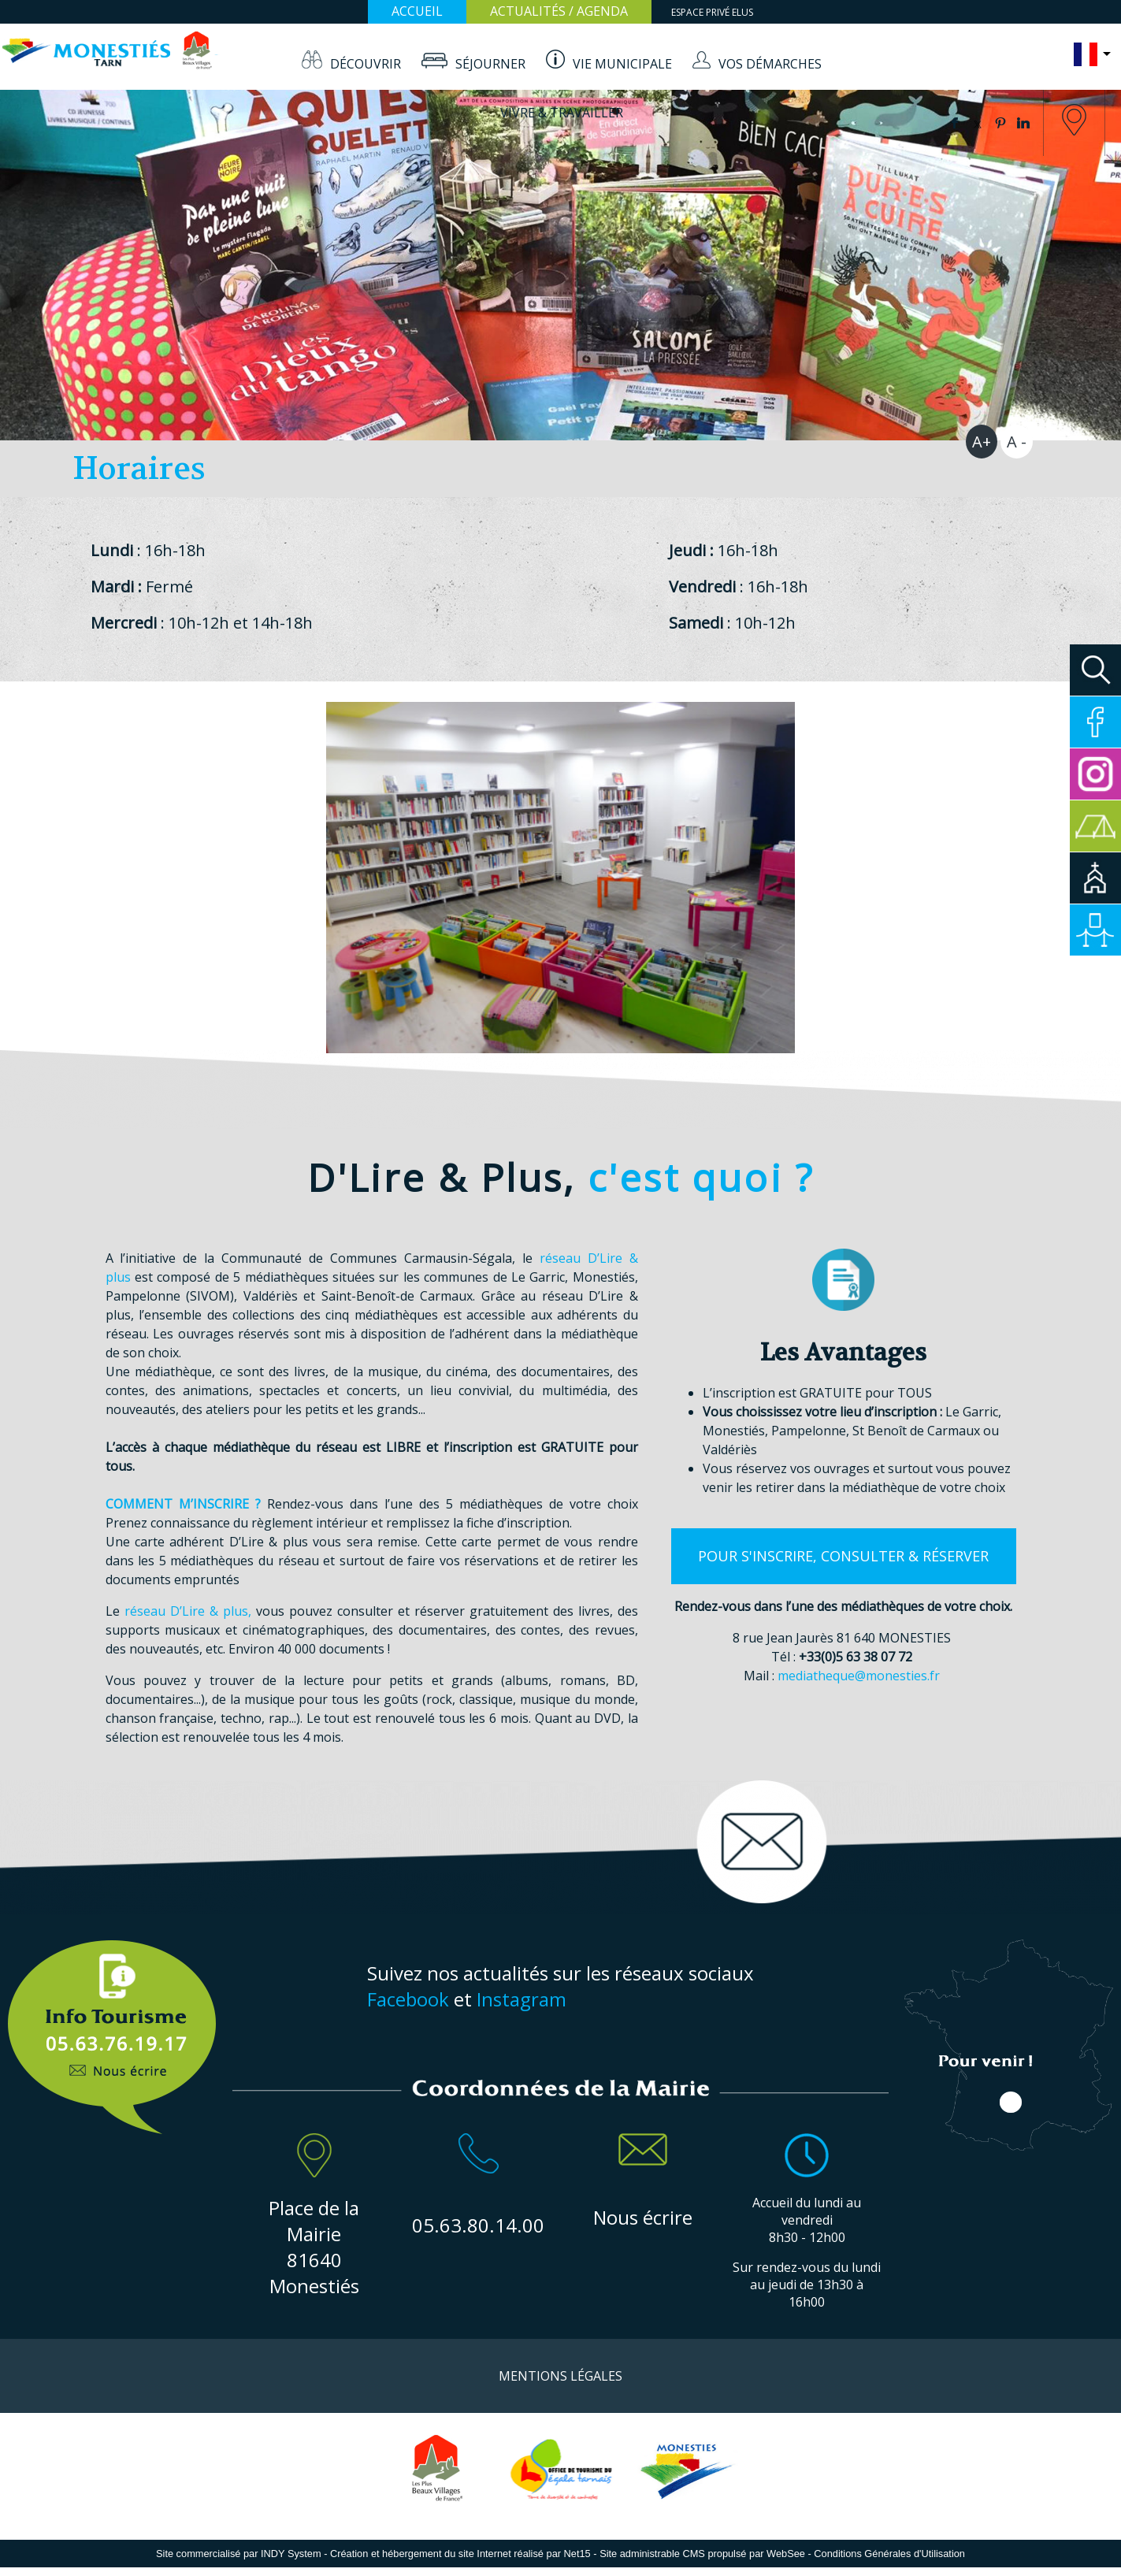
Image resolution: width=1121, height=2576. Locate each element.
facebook (955, 123)
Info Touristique (112, 2028)
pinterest (1000, 123)
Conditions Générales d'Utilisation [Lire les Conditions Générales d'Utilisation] (889, 2553)
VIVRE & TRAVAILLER (561, 112)
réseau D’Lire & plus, (187, 1611)
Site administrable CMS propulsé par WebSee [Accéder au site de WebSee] (702, 2553)
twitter (977, 123)
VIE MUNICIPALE (622, 63)
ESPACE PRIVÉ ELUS (712, 12)
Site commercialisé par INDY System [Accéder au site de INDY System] (238, 2553)
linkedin (1023, 123)
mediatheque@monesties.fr (859, 1675)
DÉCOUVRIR (365, 63)
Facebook (408, 1999)
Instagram (521, 1999)
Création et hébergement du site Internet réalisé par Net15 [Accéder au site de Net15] (460, 2553)
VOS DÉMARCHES (770, 63)
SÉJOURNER (490, 63)
